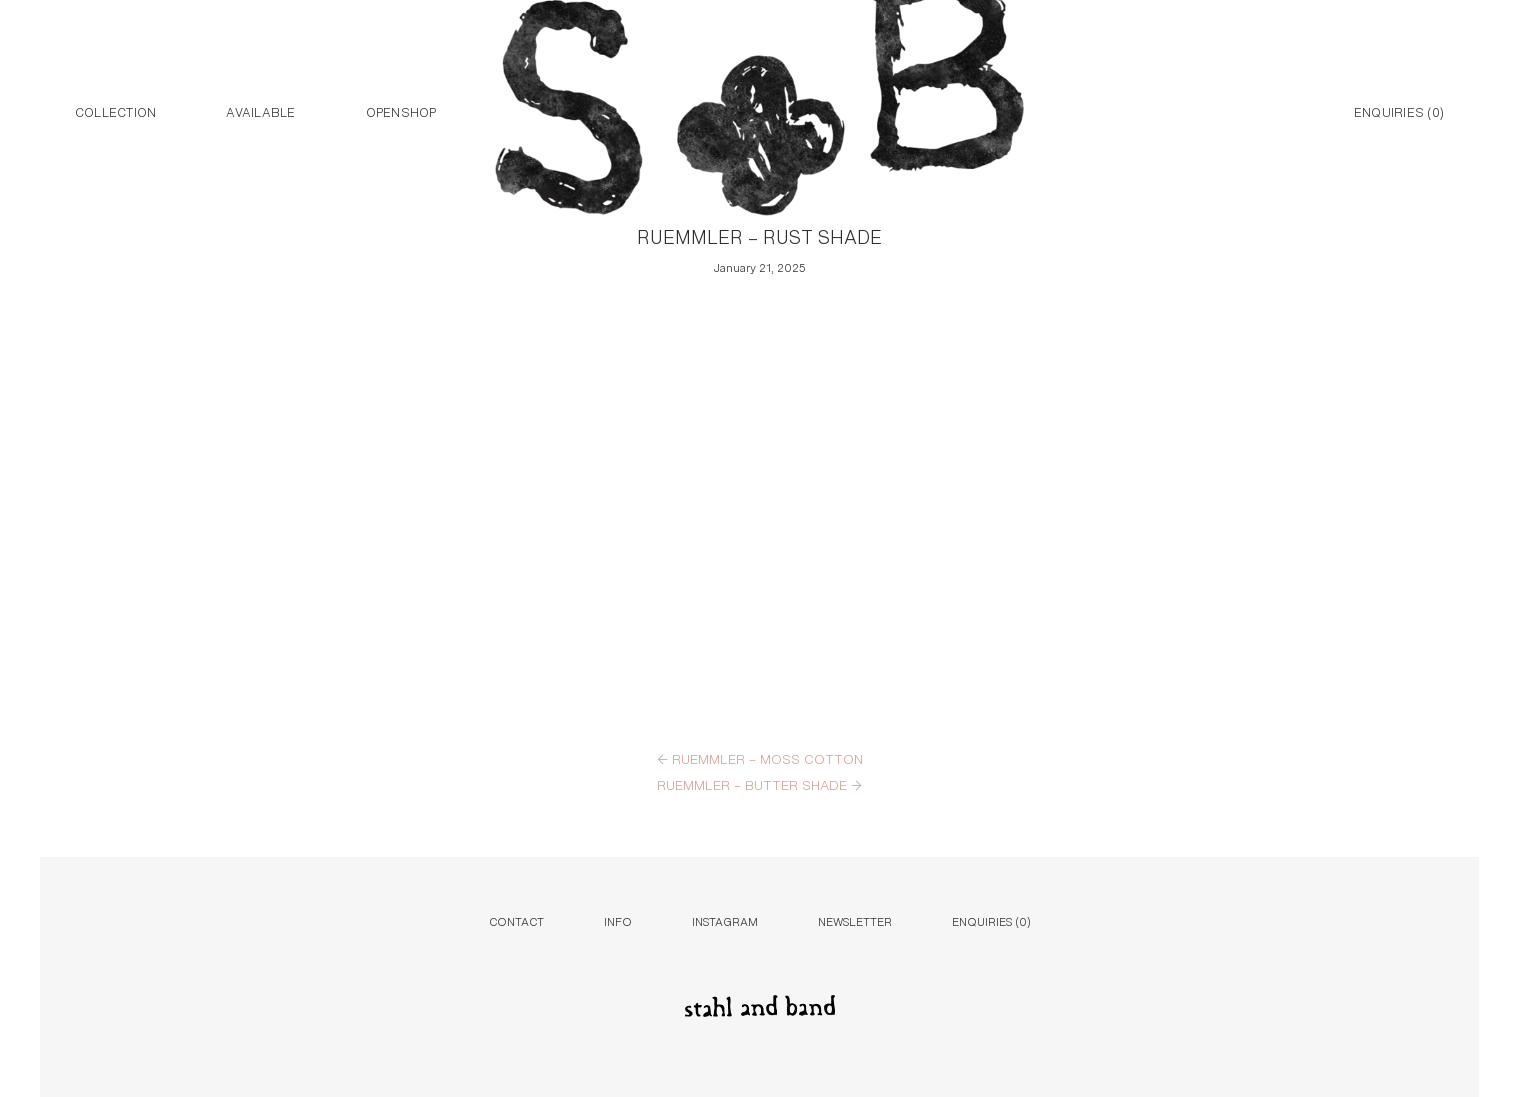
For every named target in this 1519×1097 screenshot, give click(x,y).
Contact (516, 920)
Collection (115, 111)
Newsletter (855, 920)
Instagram (725, 920)
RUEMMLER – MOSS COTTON (760, 758)
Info (618, 920)
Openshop (401, 111)
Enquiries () (1399, 111)
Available (260, 111)
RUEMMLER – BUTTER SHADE (759, 784)
